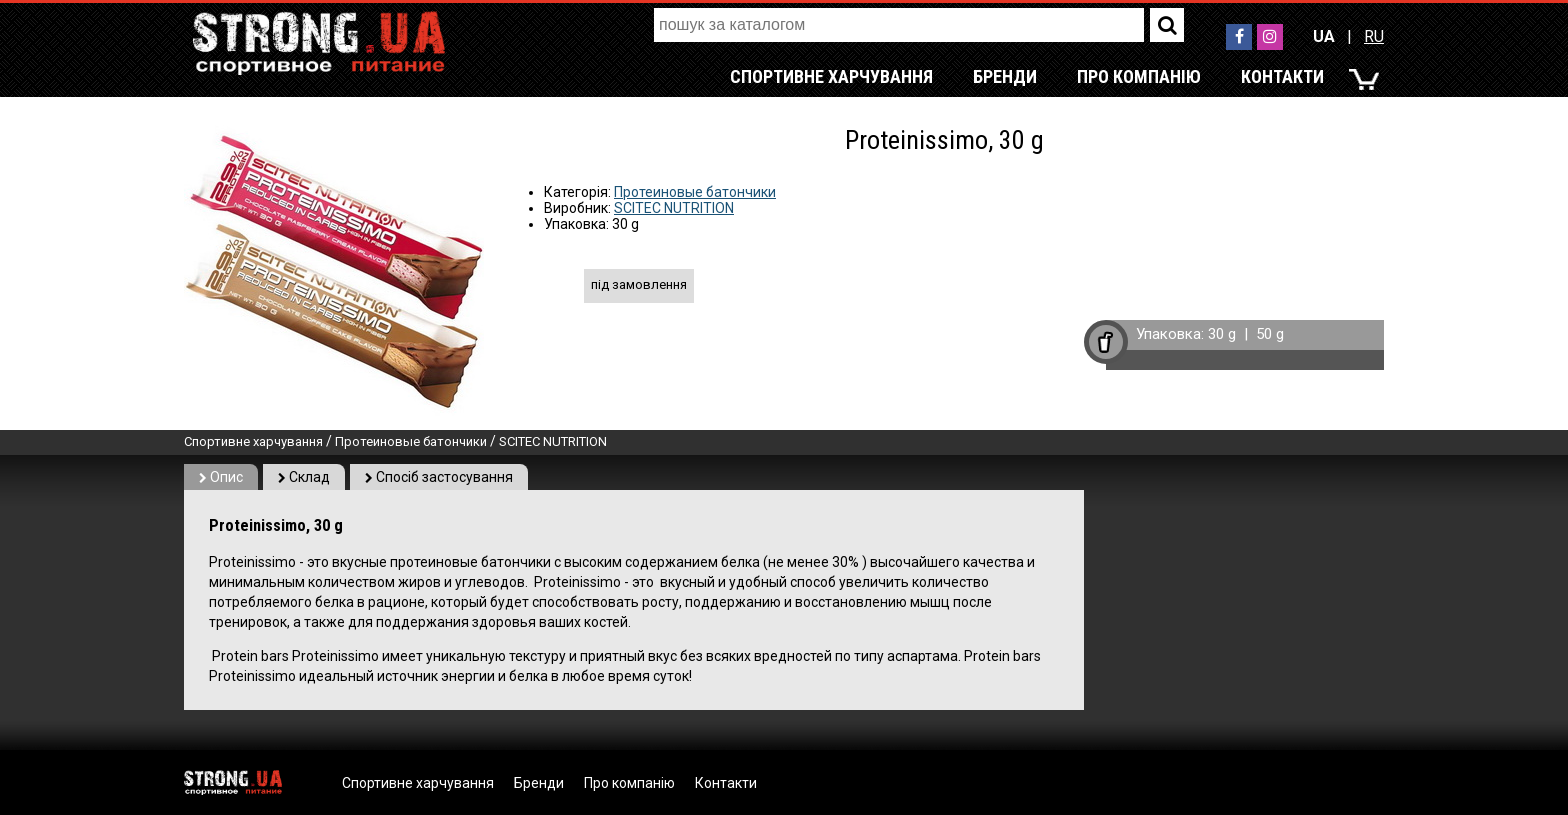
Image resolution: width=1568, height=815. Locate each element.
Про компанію (1139, 76)
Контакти (1282, 76)
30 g (1222, 334)
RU (1374, 36)
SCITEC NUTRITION (674, 208)
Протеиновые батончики (695, 192)
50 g (1270, 334)
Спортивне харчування (831, 76)
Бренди (1005, 76)
